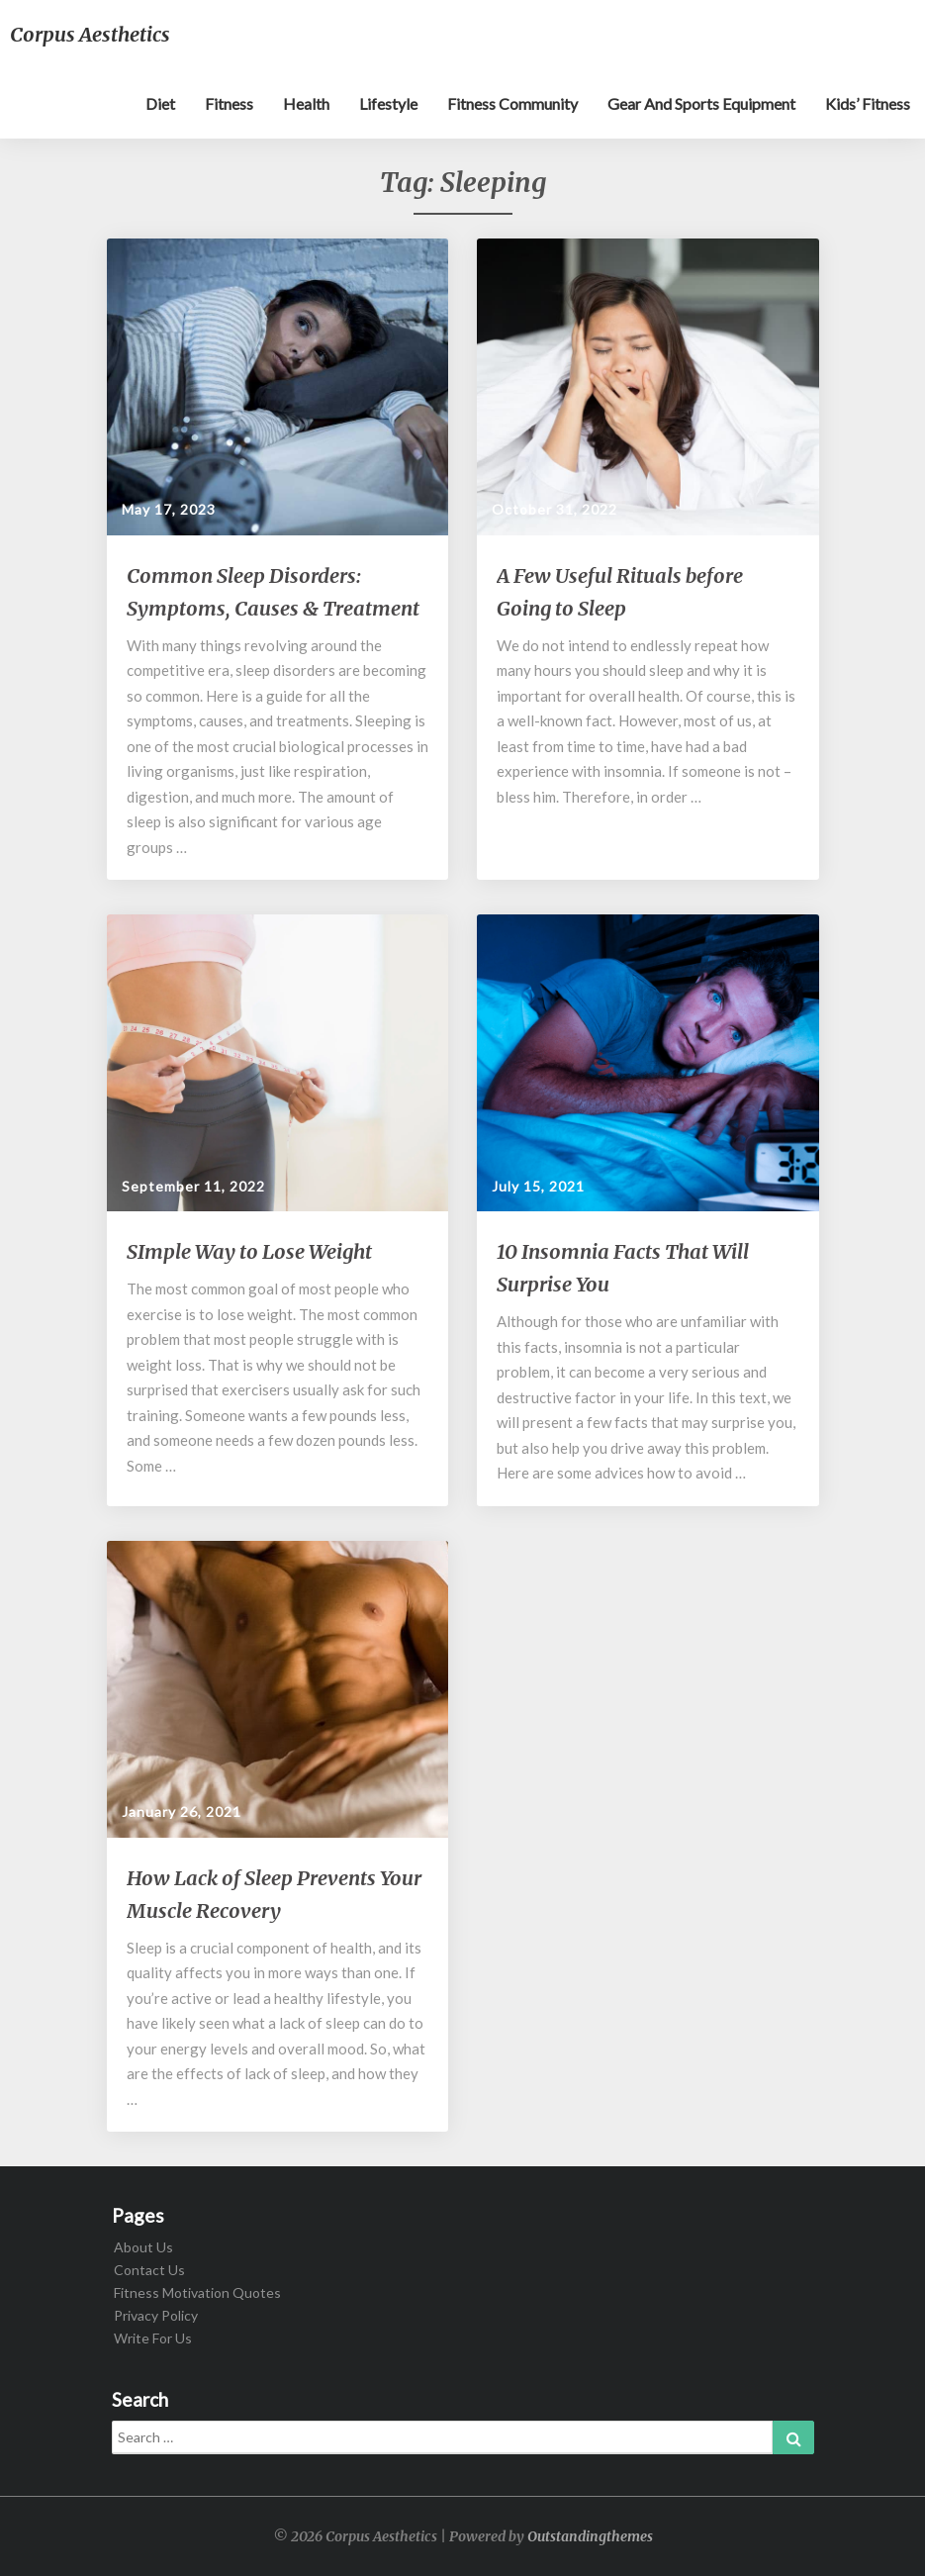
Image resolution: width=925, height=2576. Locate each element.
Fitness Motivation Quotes (197, 2292)
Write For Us (153, 2338)
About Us (143, 2247)
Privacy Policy (156, 2315)
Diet (160, 103)
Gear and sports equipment (701, 103)
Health (306, 103)
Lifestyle (388, 103)
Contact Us (149, 2269)
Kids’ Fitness (867, 103)
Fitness (229, 103)
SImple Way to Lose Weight (249, 1251)
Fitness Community (512, 103)
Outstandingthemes (590, 2536)
